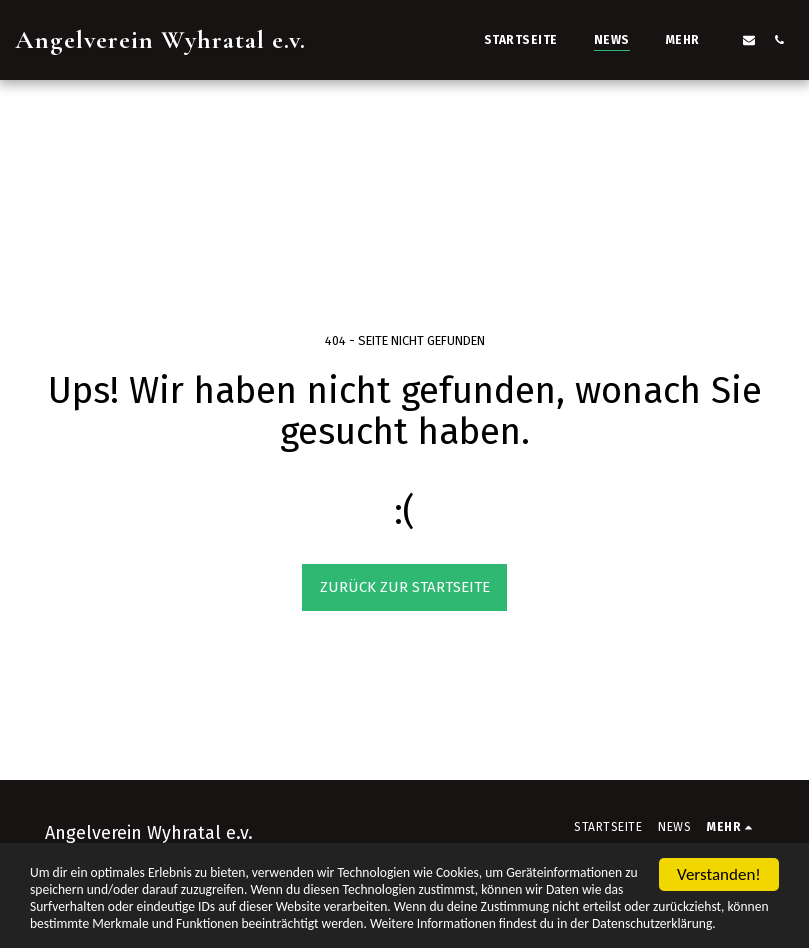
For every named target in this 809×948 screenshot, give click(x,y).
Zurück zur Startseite (405, 587)
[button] (749, 39)
